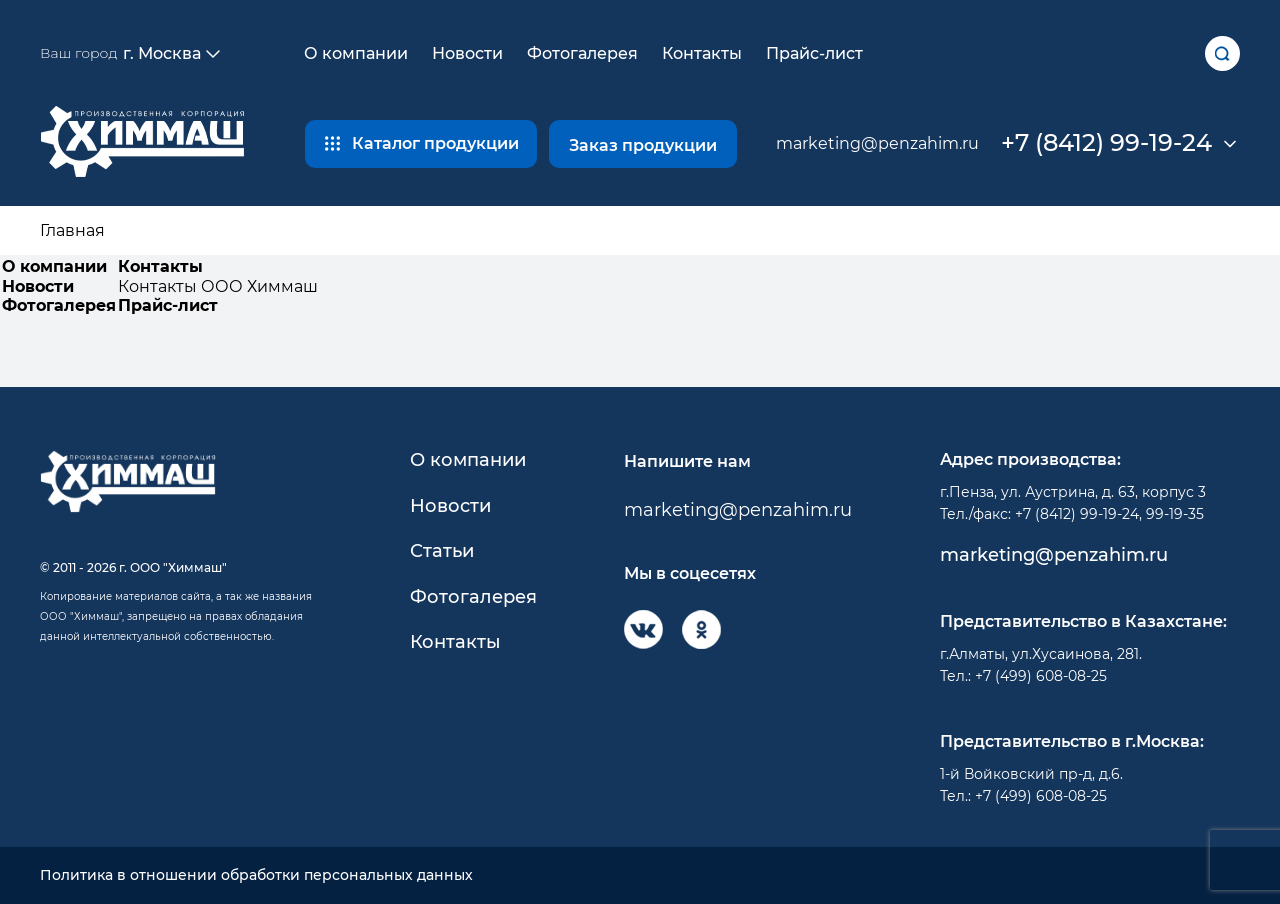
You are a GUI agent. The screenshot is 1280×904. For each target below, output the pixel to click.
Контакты (702, 53)
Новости (467, 53)
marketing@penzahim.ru (877, 143)
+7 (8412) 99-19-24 (1106, 143)
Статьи (442, 551)
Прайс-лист (814, 53)
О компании (356, 53)
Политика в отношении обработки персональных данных (256, 875)
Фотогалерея (582, 53)
